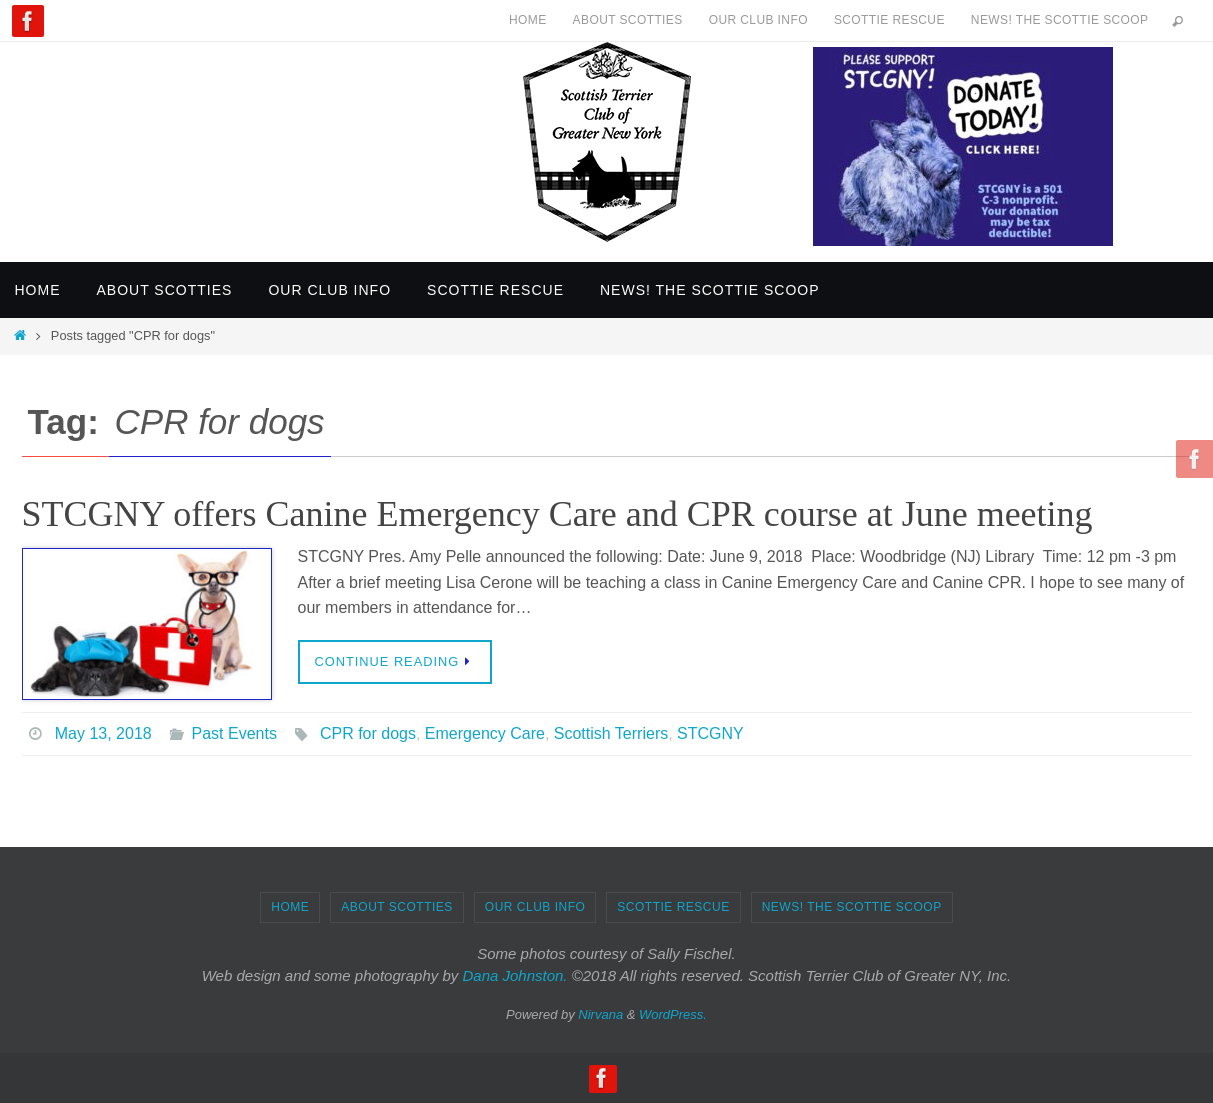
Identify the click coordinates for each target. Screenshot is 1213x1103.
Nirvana (600, 1014)
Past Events (234, 733)
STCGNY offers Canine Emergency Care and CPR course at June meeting (557, 514)
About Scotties (628, 20)
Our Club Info (758, 20)
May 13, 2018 (103, 733)
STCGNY (710, 733)
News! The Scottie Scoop (1060, 20)
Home (528, 20)
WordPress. (673, 1014)
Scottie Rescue (889, 20)
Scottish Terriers (611, 733)
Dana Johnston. (514, 975)
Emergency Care (485, 733)
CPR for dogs (368, 733)
